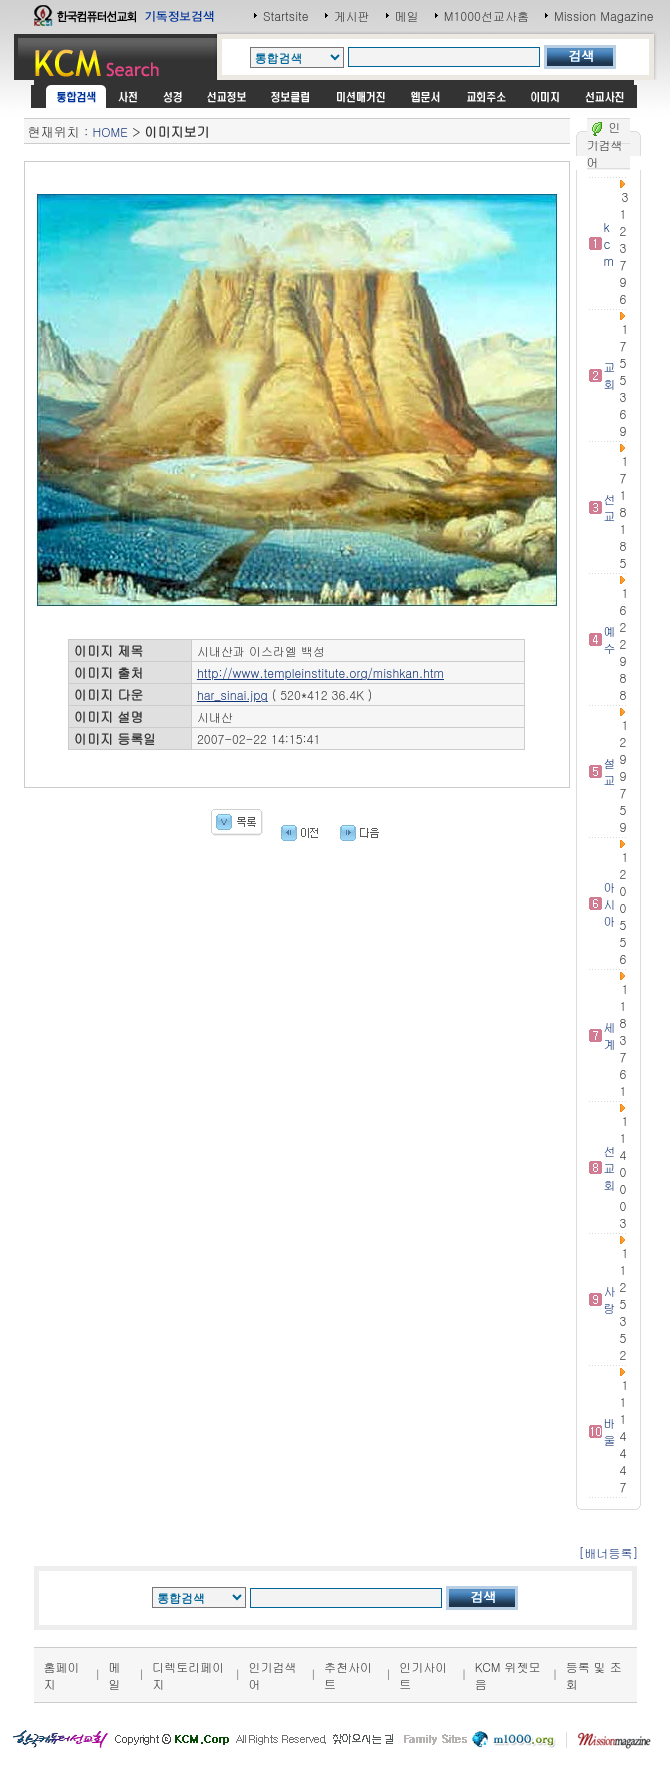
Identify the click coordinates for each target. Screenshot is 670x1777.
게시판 (352, 15)
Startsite (286, 15)
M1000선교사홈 (486, 15)
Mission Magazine (604, 15)
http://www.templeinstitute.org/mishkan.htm (320, 672)
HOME (110, 131)
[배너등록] (608, 1552)
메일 (407, 15)
